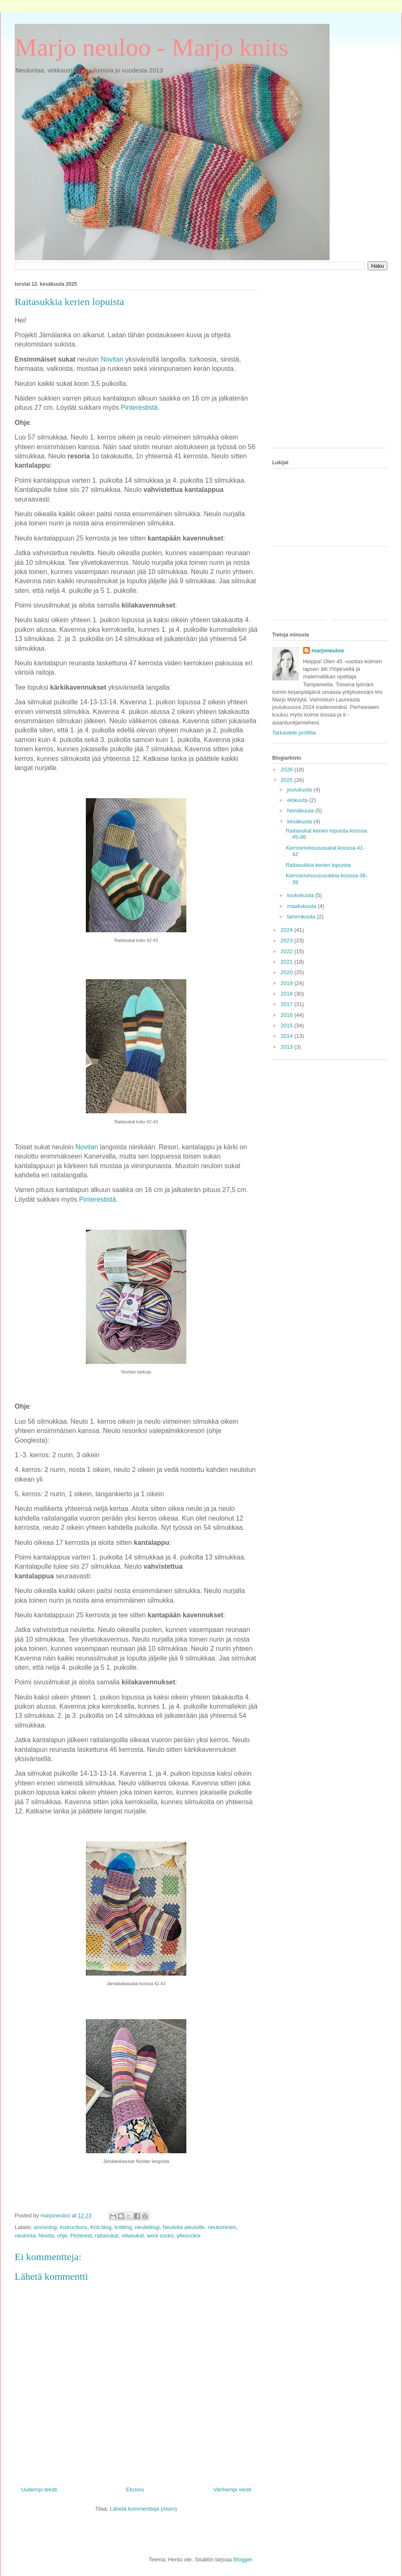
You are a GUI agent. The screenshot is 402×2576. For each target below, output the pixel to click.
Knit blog (101, 2227)
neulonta (25, 2235)
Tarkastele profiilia (294, 732)
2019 (287, 983)
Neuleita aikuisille (183, 2227)
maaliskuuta (302, 906)
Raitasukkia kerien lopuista (318, 865)
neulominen (222, 2227)
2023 (287, 940)
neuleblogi (147, 2227)
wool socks (160, 2235)
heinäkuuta (301, 810)
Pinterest (81, 2235)
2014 (287, 1036)
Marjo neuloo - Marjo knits (151, 47)
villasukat (132, 2235)
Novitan (86, 1147)
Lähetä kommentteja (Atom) (143, 2509)
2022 (287, 951)
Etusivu (135, 2489)
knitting (123, 2227)
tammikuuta (302, 916)
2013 (287, 1047)
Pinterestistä (97, 1199)
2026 (287, 769)
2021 (287, 962)
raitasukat (107, 2235)
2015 (287, 1025)
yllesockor (189, 2235)
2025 (287, 780)
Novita (46, 2235)
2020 (287, 972)
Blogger (242, 2559)
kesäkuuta (300, 821)
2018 (287, 994)
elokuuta (298, 800)
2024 (287, 930)
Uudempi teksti (39, 2489)
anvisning (45, 2227)
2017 (287, 1004)
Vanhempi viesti (232, 2489)
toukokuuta (301, 895)
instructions (74, 2227)
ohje (62, 2235)
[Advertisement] (78, 363)
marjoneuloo (328, 650)
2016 (287, 1015)
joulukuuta (300, 789)
